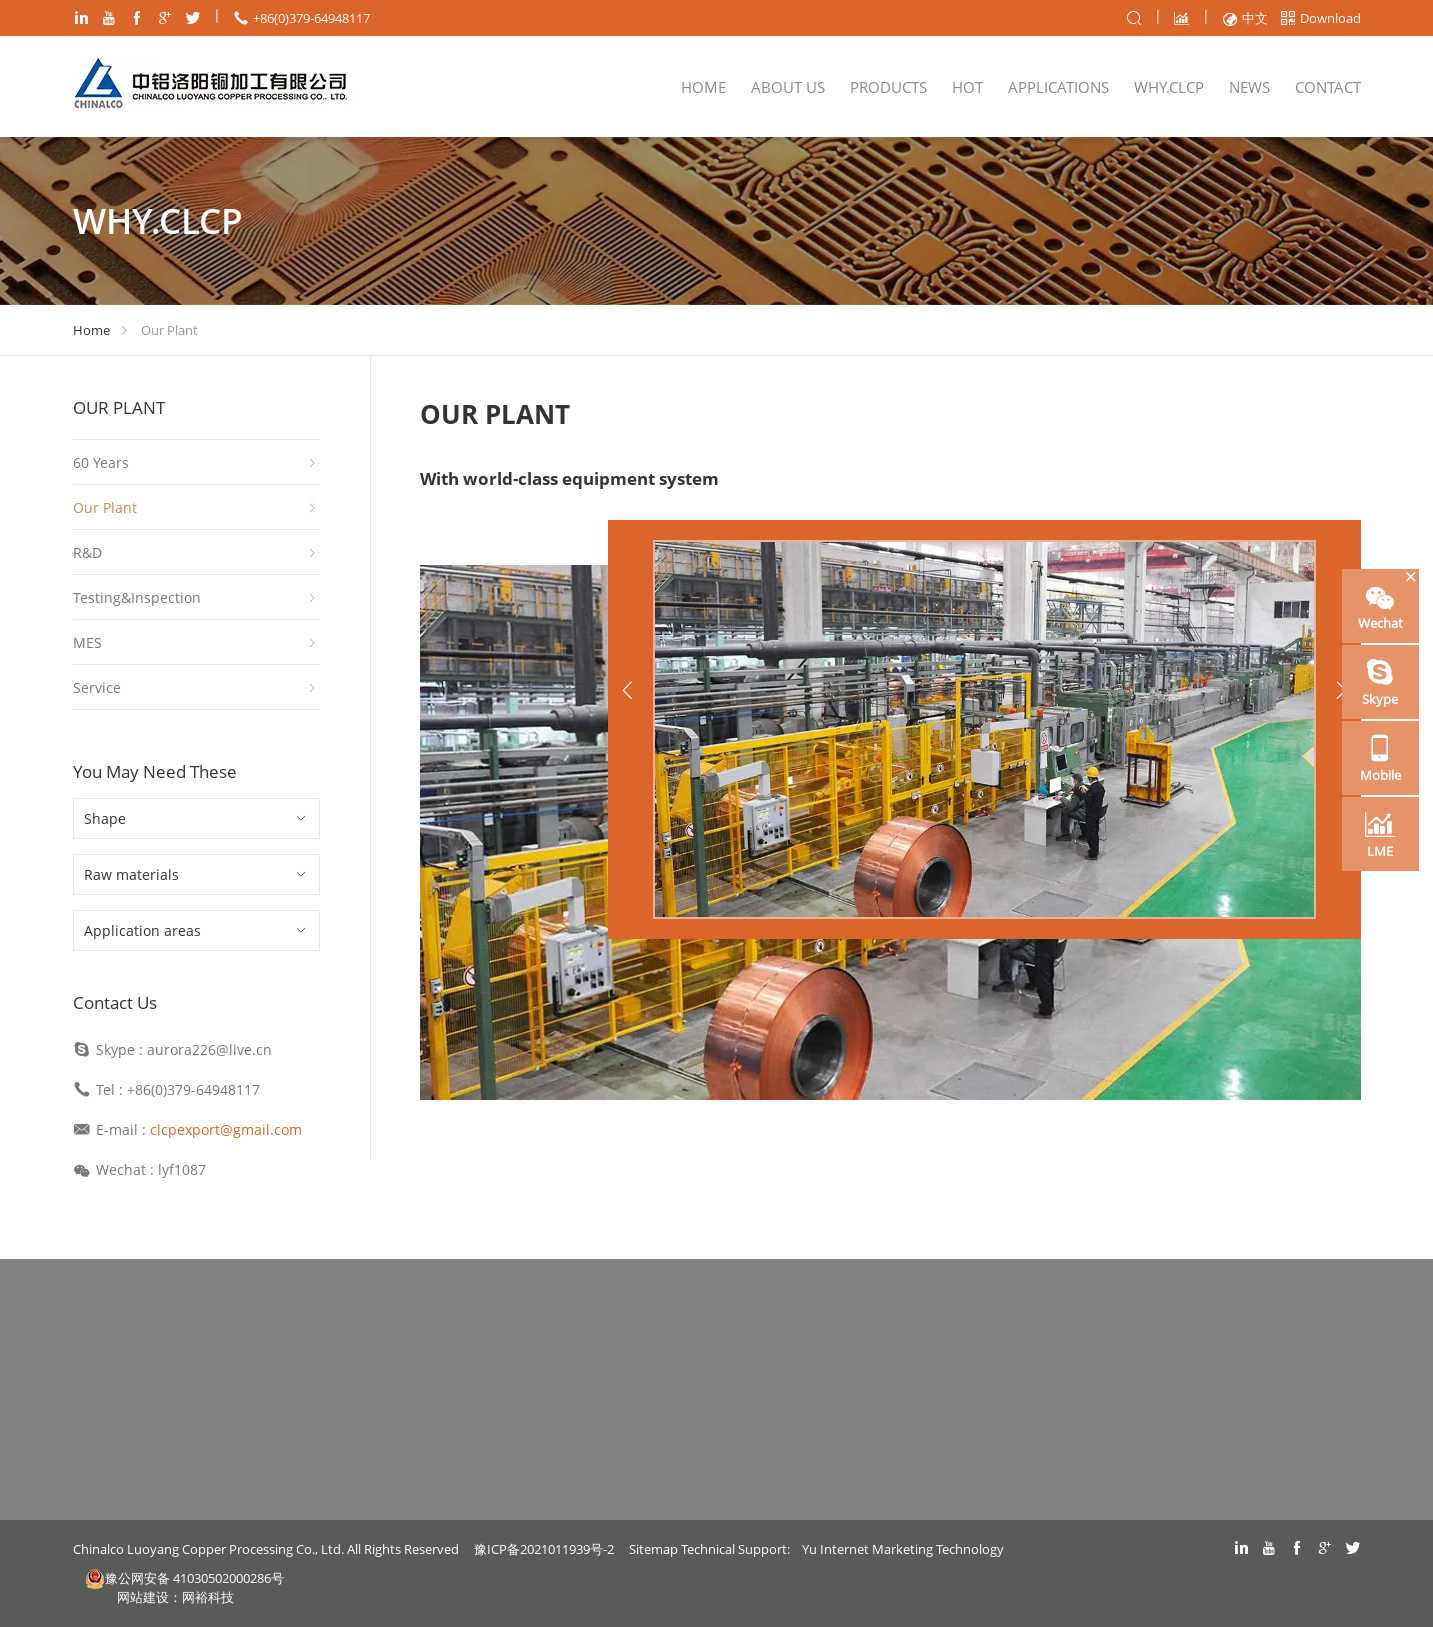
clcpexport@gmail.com (226, 1129)
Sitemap (653, 1549)
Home (703, 87)
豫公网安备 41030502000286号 (184, 1578)
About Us (788, 87)
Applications (1058, 87)
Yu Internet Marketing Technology (903, 1549)
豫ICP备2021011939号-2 (544, 1549)
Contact (1328, 87)
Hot (967, 87)
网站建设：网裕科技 (175, 1597)
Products (888, 87)
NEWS (1249, 87)
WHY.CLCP (1169, 87)
